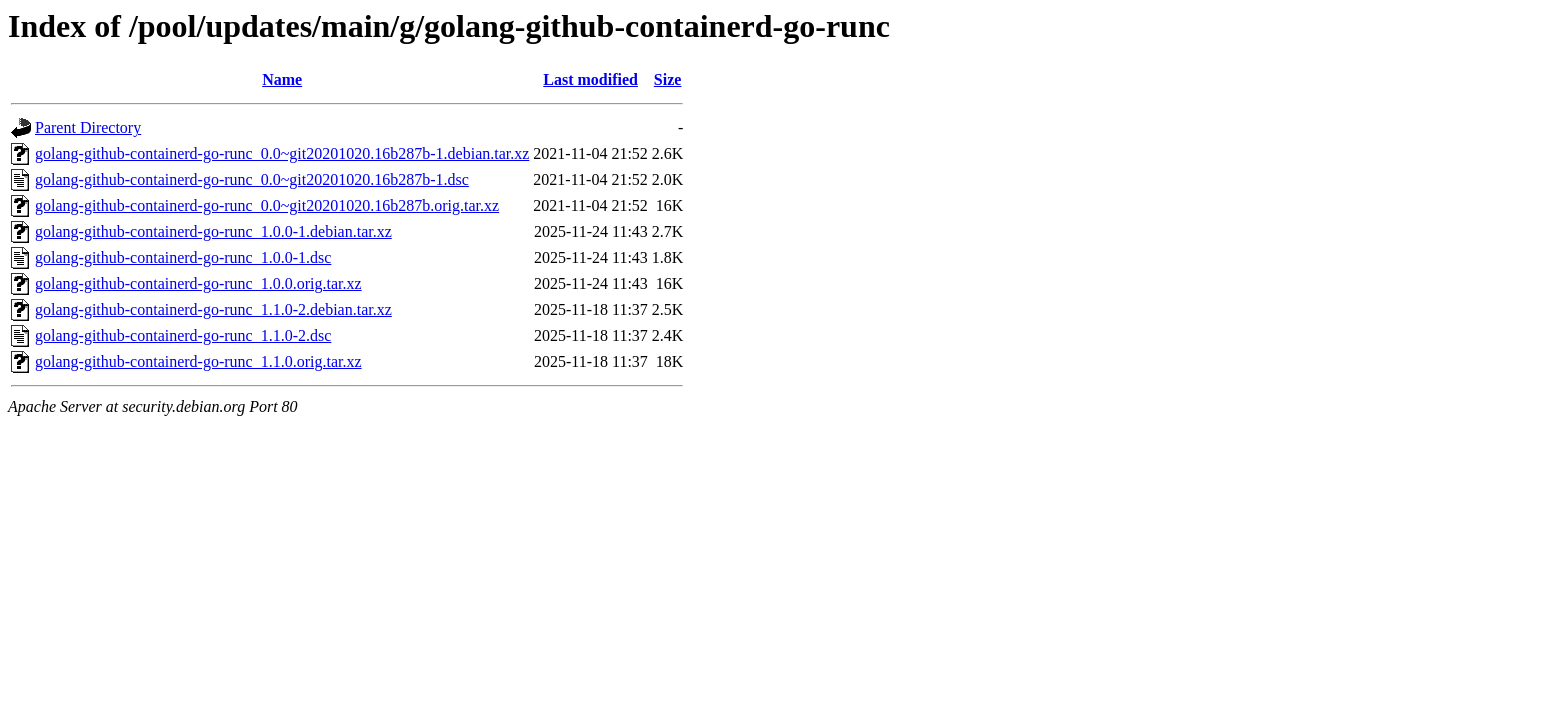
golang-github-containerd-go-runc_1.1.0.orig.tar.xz (198, 361)
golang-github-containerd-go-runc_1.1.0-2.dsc (183, 335)
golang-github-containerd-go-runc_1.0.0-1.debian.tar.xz (213, 231)
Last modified (590, 79)
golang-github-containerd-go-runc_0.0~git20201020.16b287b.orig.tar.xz (267, 205)
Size (668, 79)
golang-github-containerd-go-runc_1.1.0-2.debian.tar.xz (213, 309)
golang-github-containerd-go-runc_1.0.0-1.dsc (183, 257)
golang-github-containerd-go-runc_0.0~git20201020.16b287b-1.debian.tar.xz (282, 153)
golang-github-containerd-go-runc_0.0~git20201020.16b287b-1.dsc (252, 179)
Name (282, 79)
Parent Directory (88, 127)
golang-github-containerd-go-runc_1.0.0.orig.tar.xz (198, 283)
